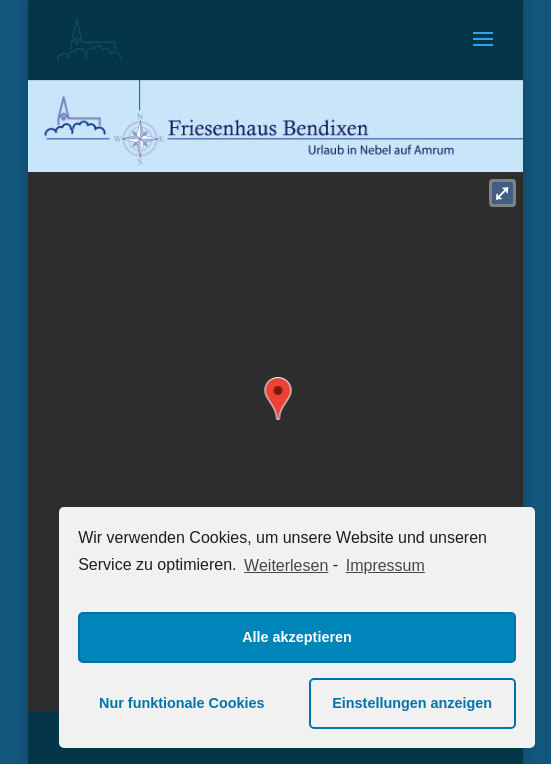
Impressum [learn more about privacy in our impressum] (385, 565)
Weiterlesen (286, 565)
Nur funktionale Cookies (182, 703)
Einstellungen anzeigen (412, 703)
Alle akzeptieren (297, 637)
